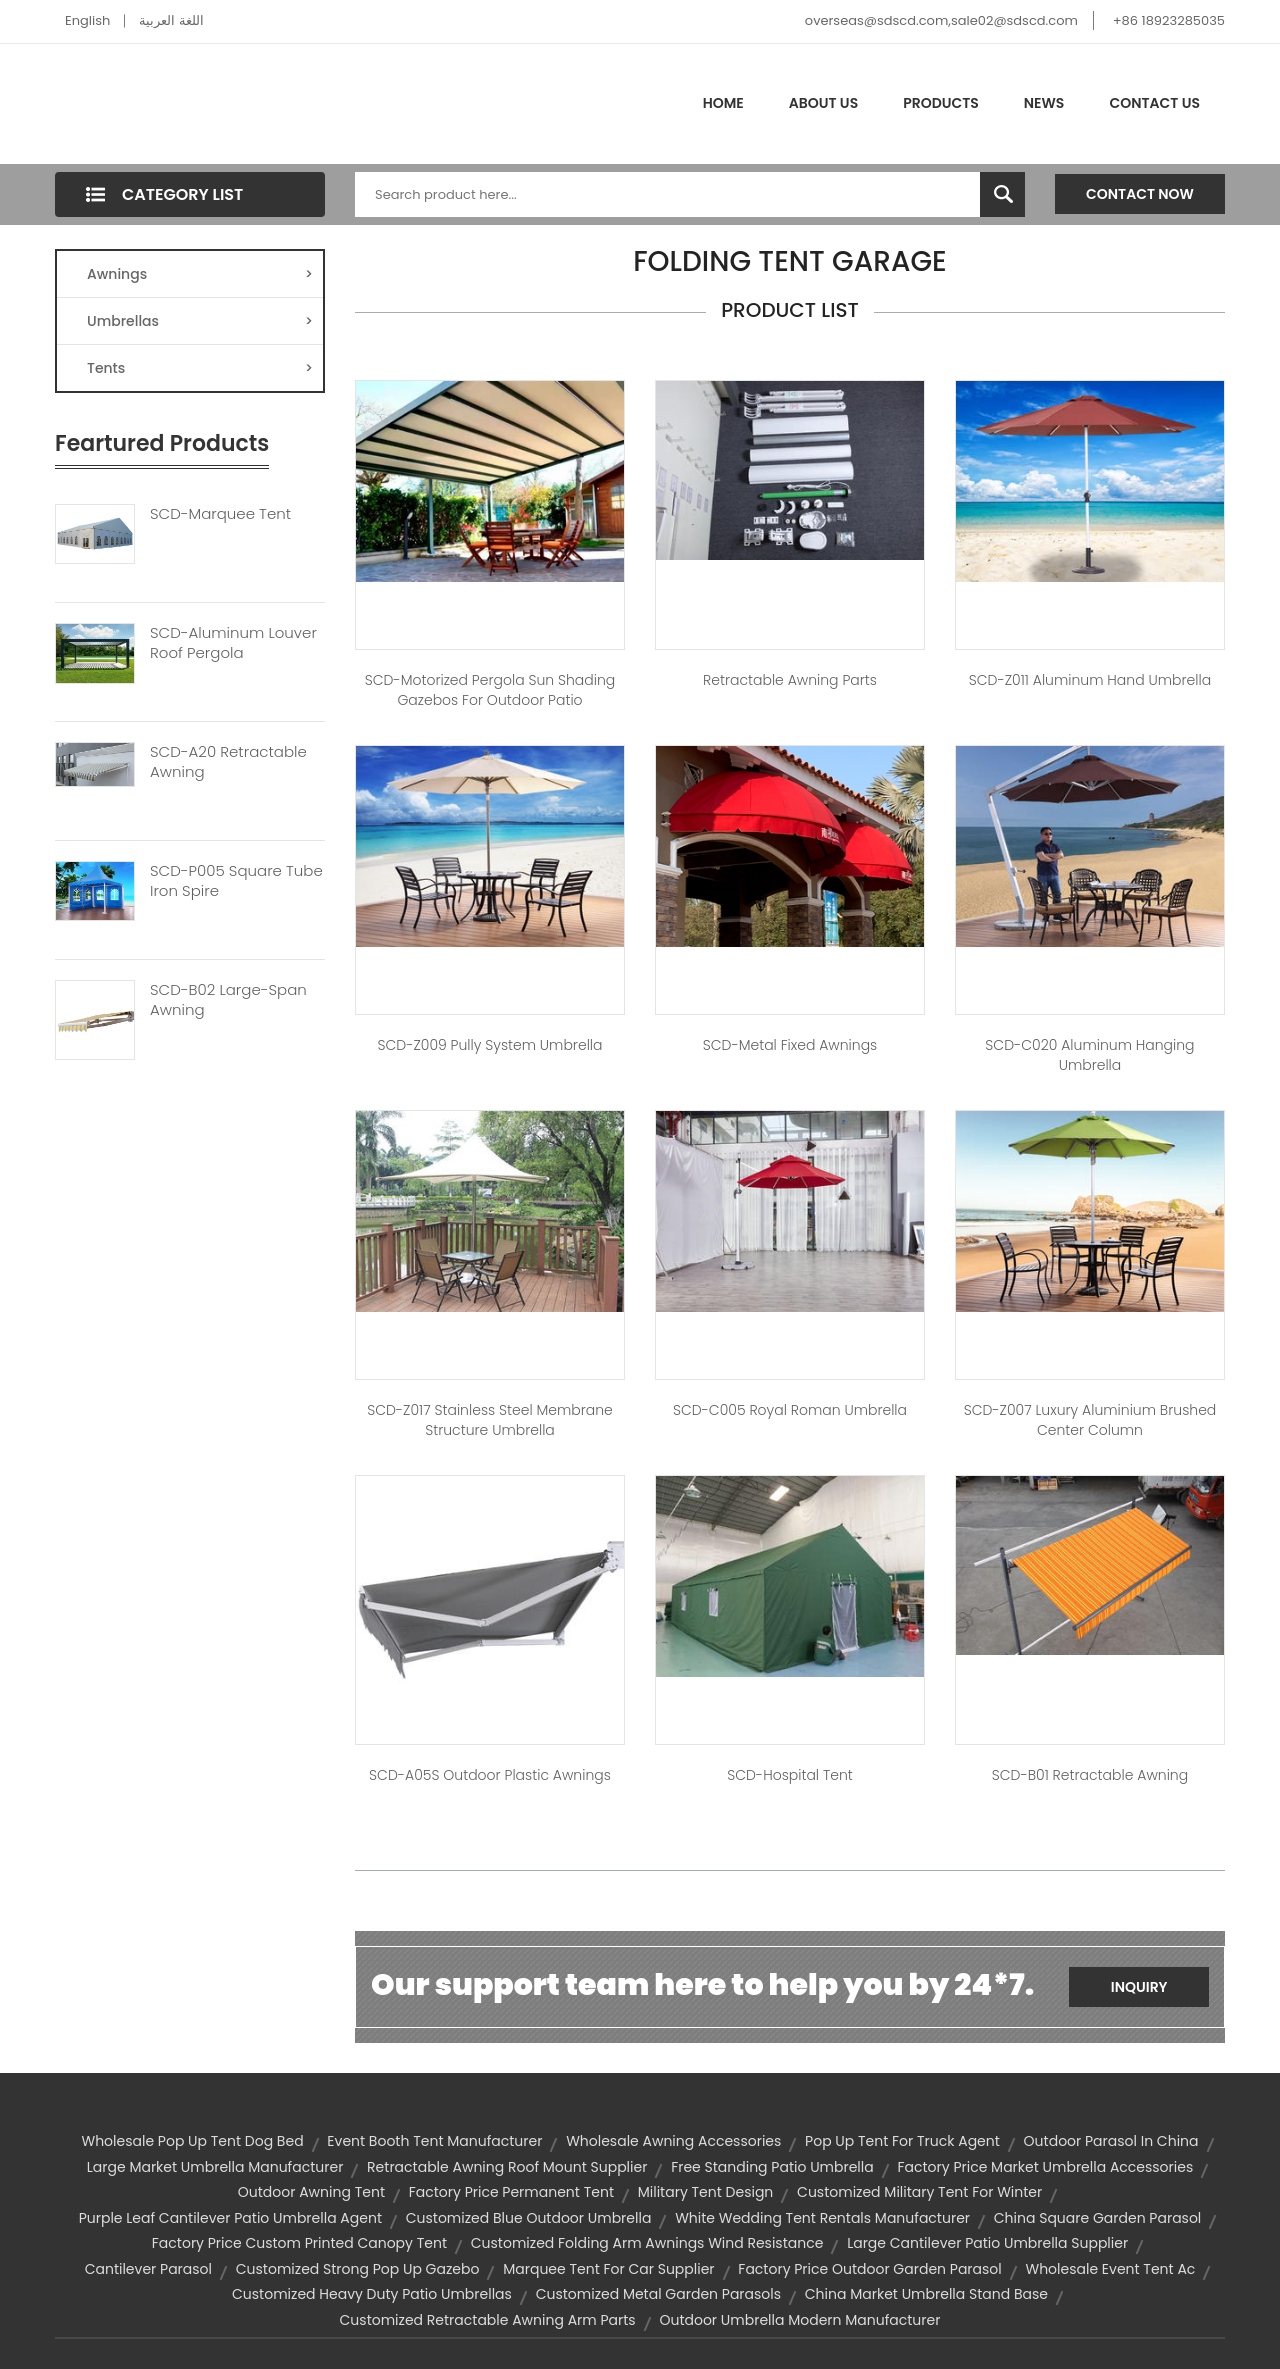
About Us (823, 103)
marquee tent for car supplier (608, 2269)
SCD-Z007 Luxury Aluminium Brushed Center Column (1090, 1420)
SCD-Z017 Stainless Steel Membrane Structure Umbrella (490, 1420)
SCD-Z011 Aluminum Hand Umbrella (1090, 680)
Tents (200, 368)
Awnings (200, 274)
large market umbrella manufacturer (215, 2167)
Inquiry (1139, 1987)
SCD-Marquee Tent (220, 514)
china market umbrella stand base (926, 2294)
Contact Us (1154, 103)
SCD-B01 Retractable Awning (1090, 1775)
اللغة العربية (171, 20)
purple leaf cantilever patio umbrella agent (230, 2218)
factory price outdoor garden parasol (869, 2269)
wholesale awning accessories (673, 2141)
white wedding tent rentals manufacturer (822, 2218)
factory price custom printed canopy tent (299, 2243)
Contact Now (1140, 194)
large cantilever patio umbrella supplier (987, 2243)
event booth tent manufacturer (434, 2141)
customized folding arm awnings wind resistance (647, 2243)
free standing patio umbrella (772, 2167)
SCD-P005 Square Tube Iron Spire (236, 881)
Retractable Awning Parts (790, 680)
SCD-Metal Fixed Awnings (790, 1045)
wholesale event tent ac (1111, 2269)
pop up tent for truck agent (902, 2141)
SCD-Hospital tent (790, 1775)
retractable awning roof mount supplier (507, 2167)
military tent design (706, 2192)
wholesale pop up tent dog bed (193, 2141)
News (1044, 103)
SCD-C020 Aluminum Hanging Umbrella (1089, 1055)
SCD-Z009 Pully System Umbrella (489, 1045)
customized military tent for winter (919, 2192)
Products (941, 103)
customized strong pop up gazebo (358, 2269)
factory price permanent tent (511, 2192)
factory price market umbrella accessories (1045, 2167)
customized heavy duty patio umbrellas (372, 2294)
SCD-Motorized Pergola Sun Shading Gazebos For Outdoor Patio (490, 690)
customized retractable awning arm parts (488, 2320)
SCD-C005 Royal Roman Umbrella (790, 1410)
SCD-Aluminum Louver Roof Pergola (233, 643)
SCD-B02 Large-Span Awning (228, 1000)
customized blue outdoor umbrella (529, 2218)
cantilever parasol (148, 2269)
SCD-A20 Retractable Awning (228, 762)
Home (723, 103)
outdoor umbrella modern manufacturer (799, 2320)
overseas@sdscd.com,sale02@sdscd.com (941, 20)
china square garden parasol (1098, 2218)
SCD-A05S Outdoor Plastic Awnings (490, 1775)
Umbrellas (200, 321)
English (87, 20)
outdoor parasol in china (1111, 2141)
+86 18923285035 (1169, 20)
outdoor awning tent (311, 2192)
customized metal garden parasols (658, 2294)
